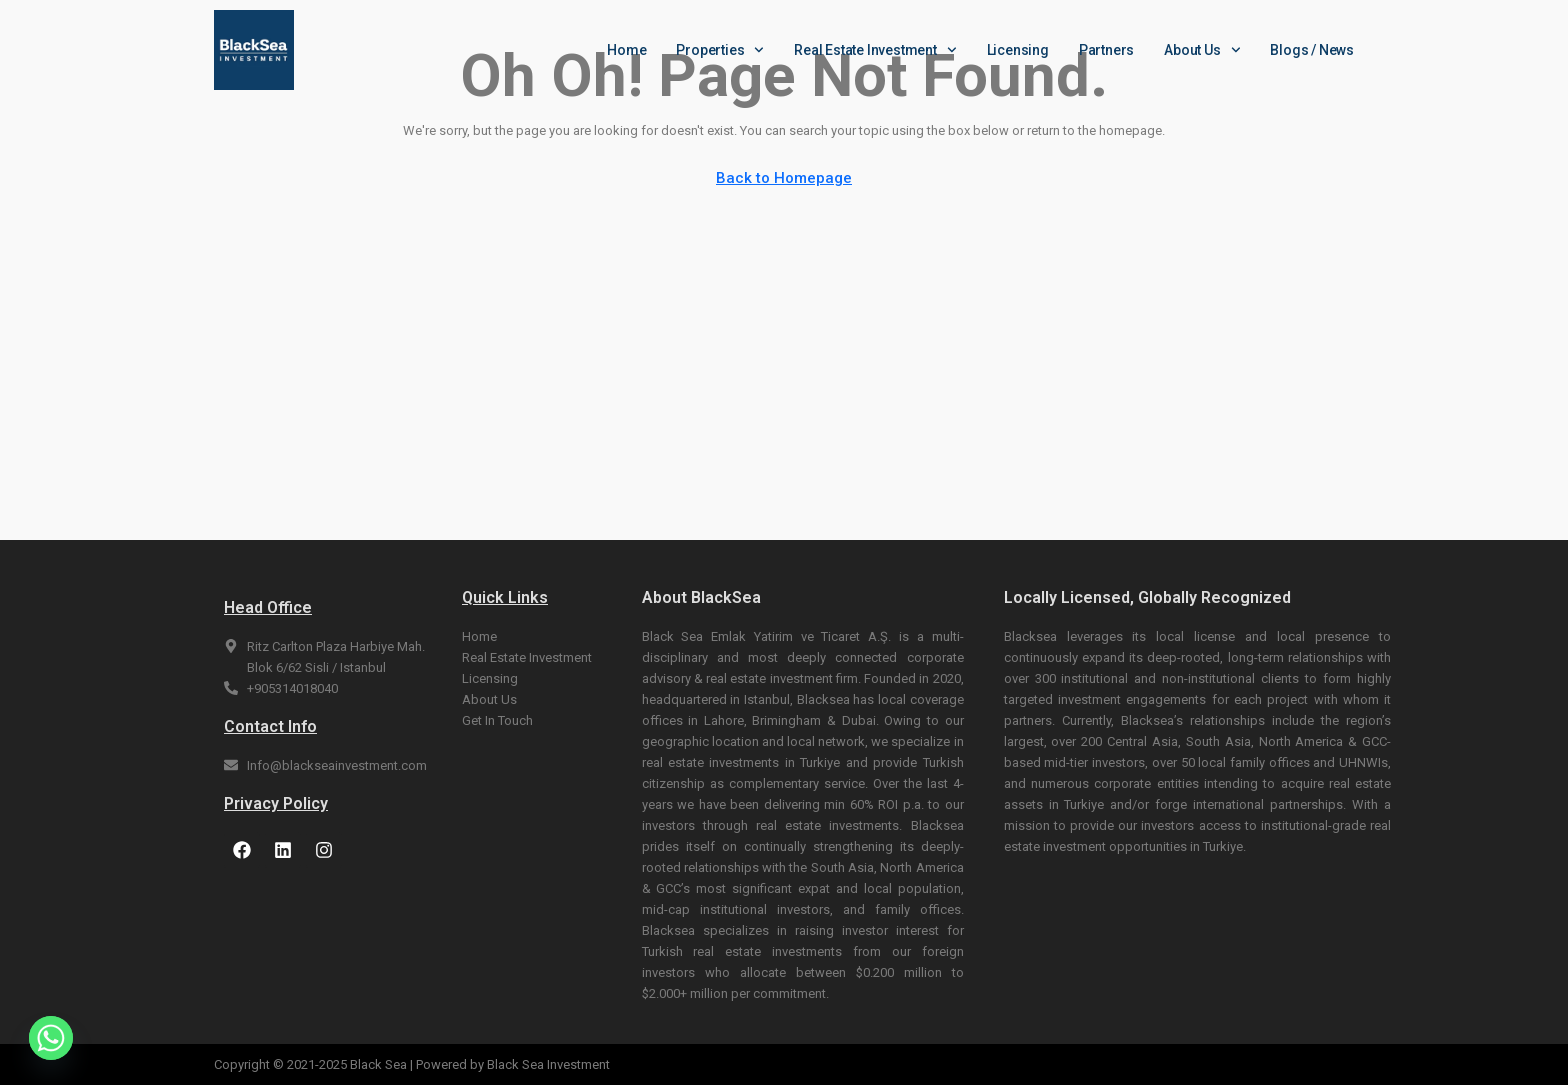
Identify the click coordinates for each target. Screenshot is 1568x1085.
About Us (1202, 50)
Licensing (1018, 50)
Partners (1106, 50)
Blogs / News (1312, 50)
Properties (720, 50)
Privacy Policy (276, 803)
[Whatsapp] (51, 1038)
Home (626, 50)
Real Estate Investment (875, 50)
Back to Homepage (784, 178)
